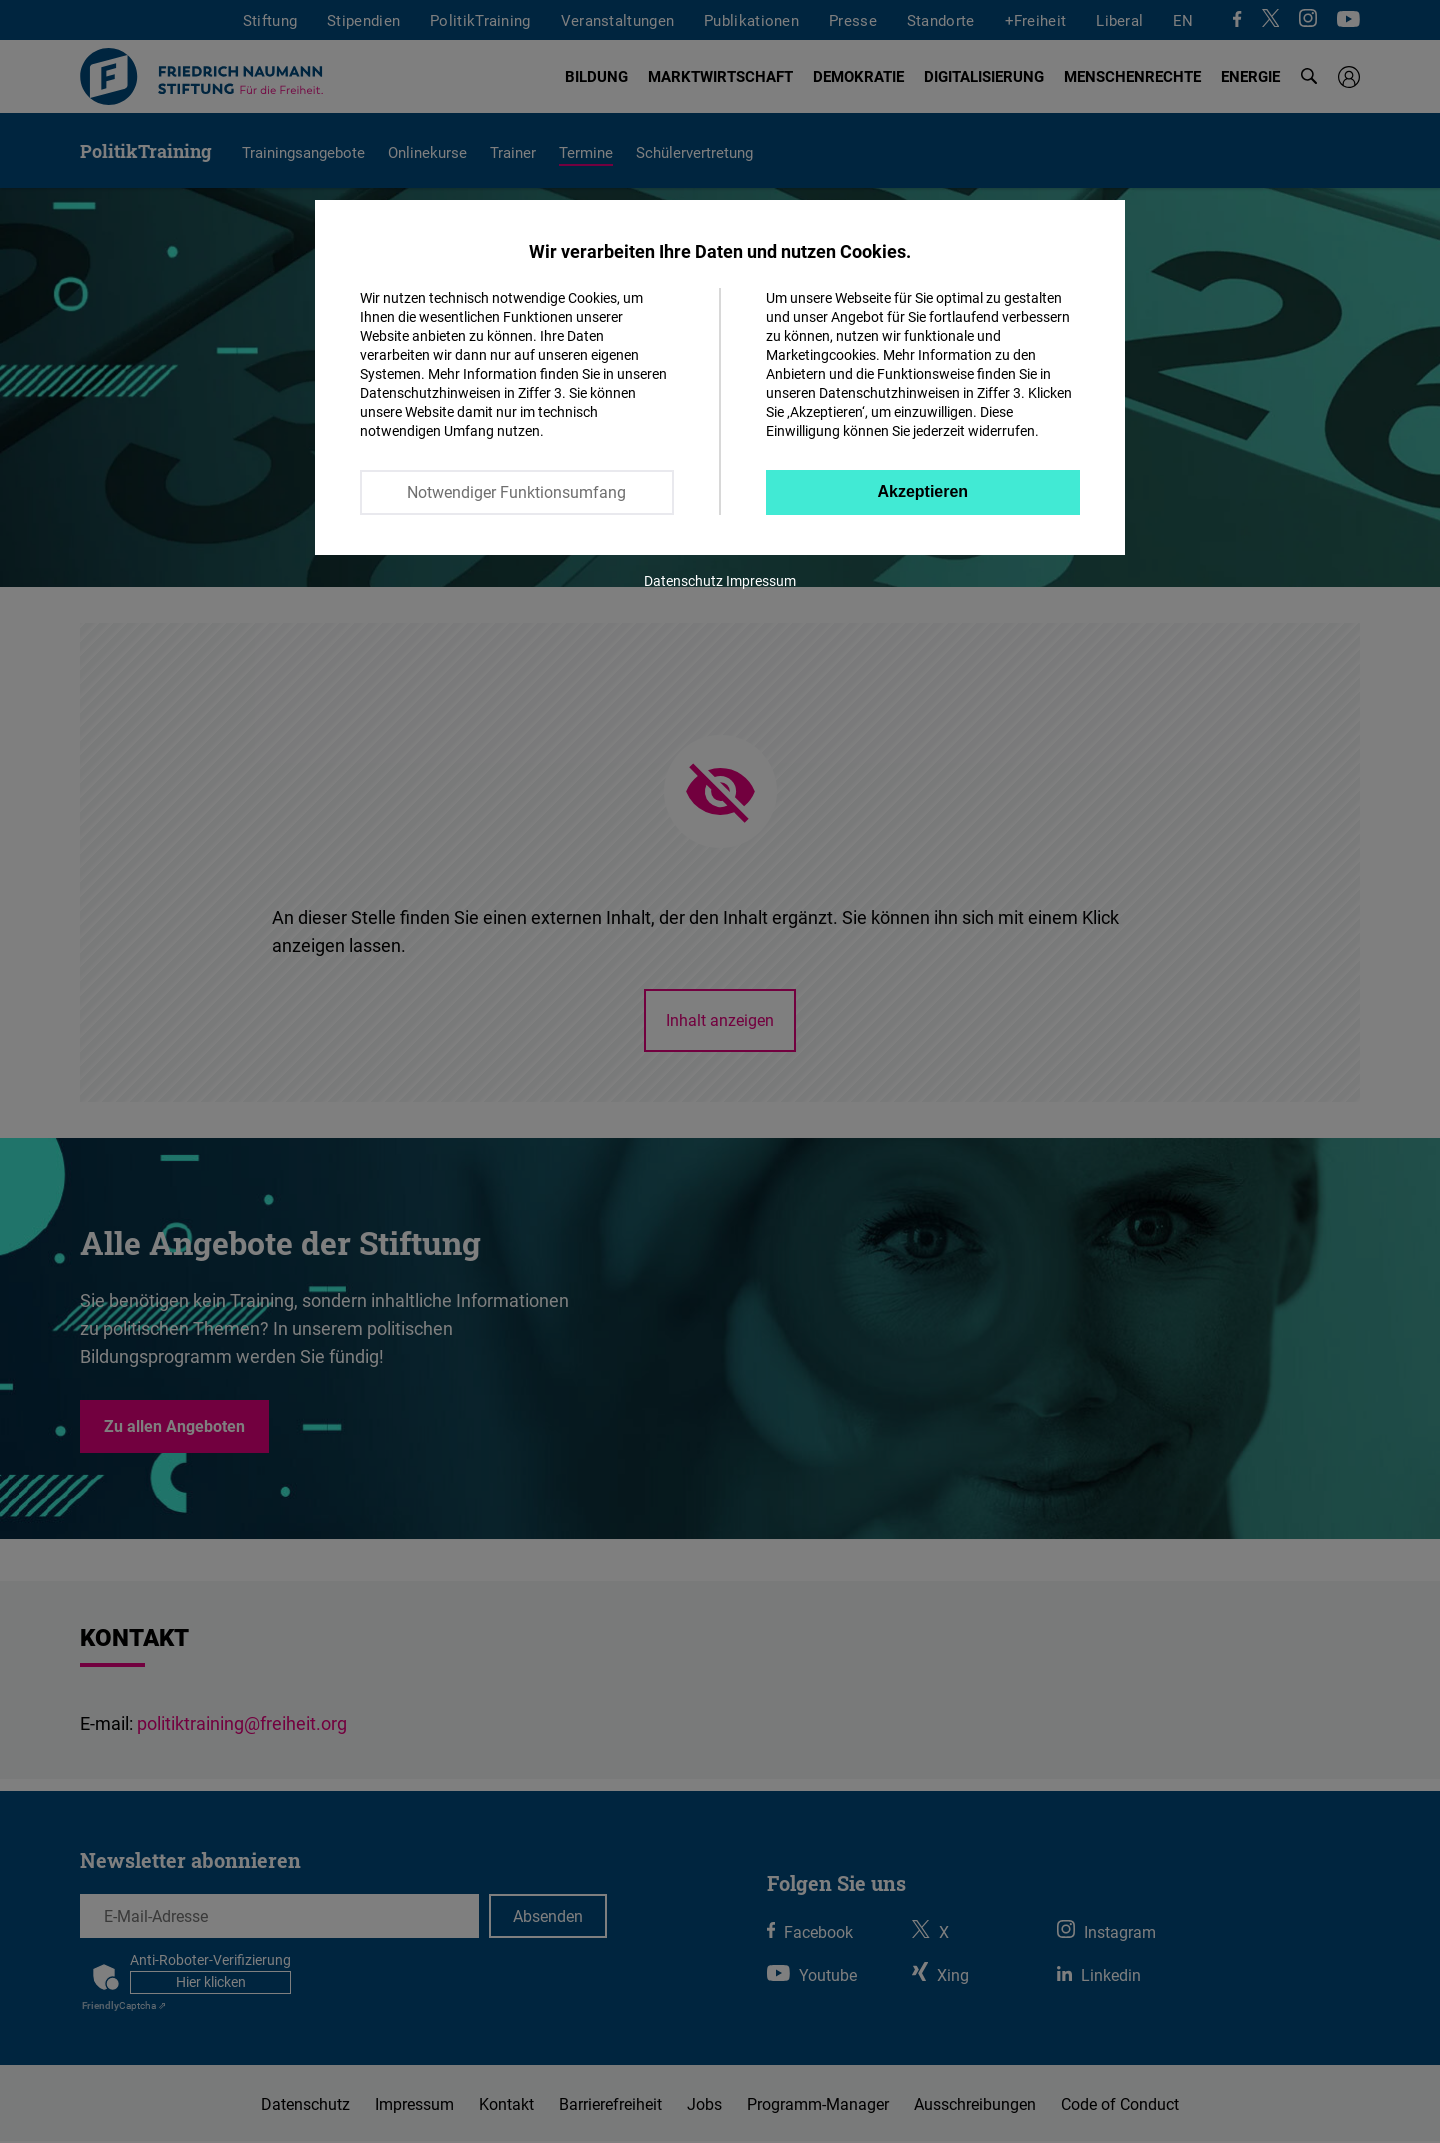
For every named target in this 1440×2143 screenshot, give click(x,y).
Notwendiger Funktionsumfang (516, 492)
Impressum (761, 580)
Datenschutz (683, 580)
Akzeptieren (922, 491)
